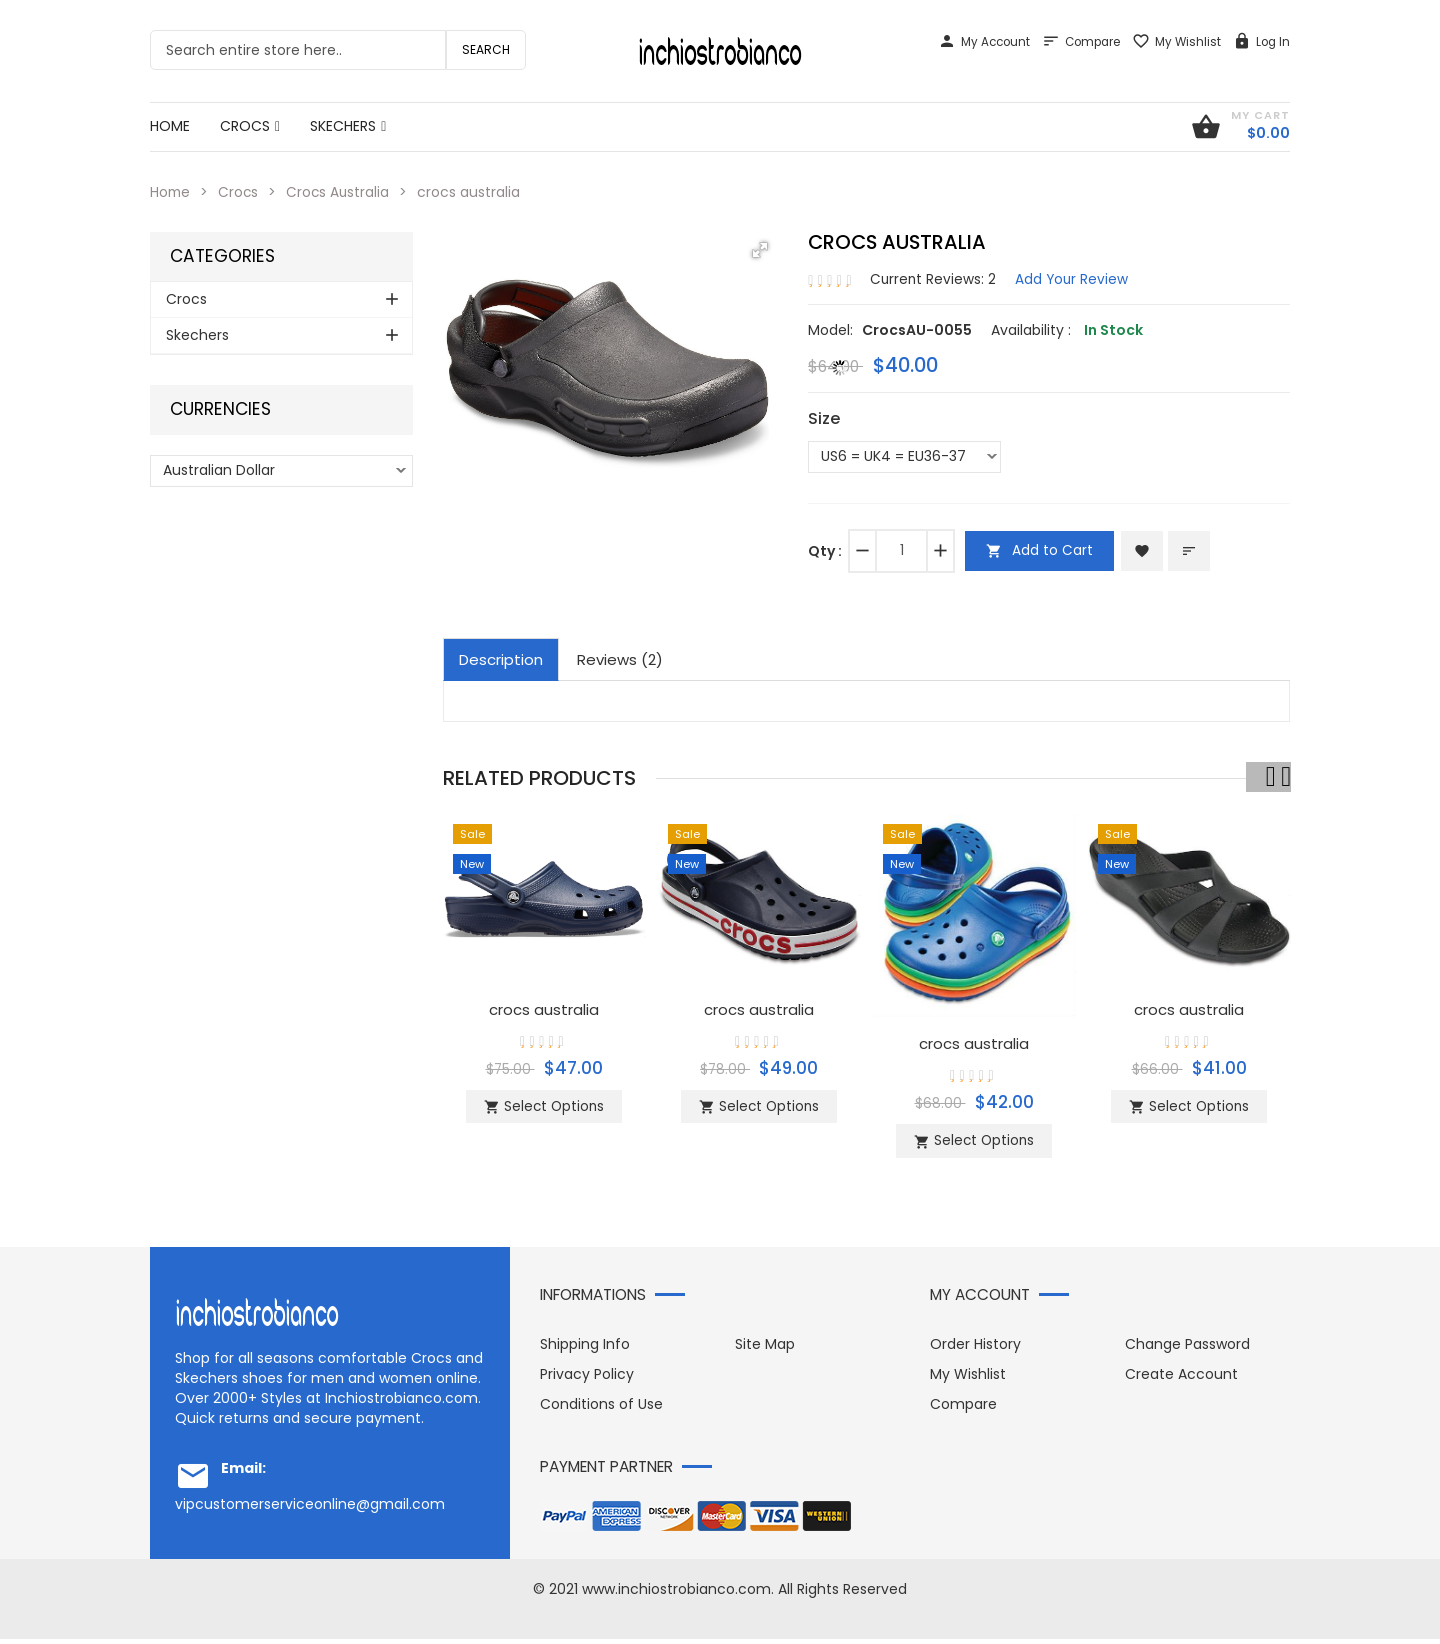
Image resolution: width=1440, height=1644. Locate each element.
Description (501, 658)
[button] (760, 250)
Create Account (1181, 1379)
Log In (1261, 42)
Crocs (240, 192)
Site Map (765, 1349)
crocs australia (544, 1007)
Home (171, 192)
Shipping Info (585, 1349)
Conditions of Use (601, 1409)
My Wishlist (1176, 42)
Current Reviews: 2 (934, 278)
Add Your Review (1074, 278)
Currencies (220, 409)
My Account (984, 42)
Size (824, 418)
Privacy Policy (587, 1379)
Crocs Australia (341, 192)
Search (486, 49)
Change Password (1187, 1349)
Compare (1081, 42)
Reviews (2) (620, 658)
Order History (975, 1349)
